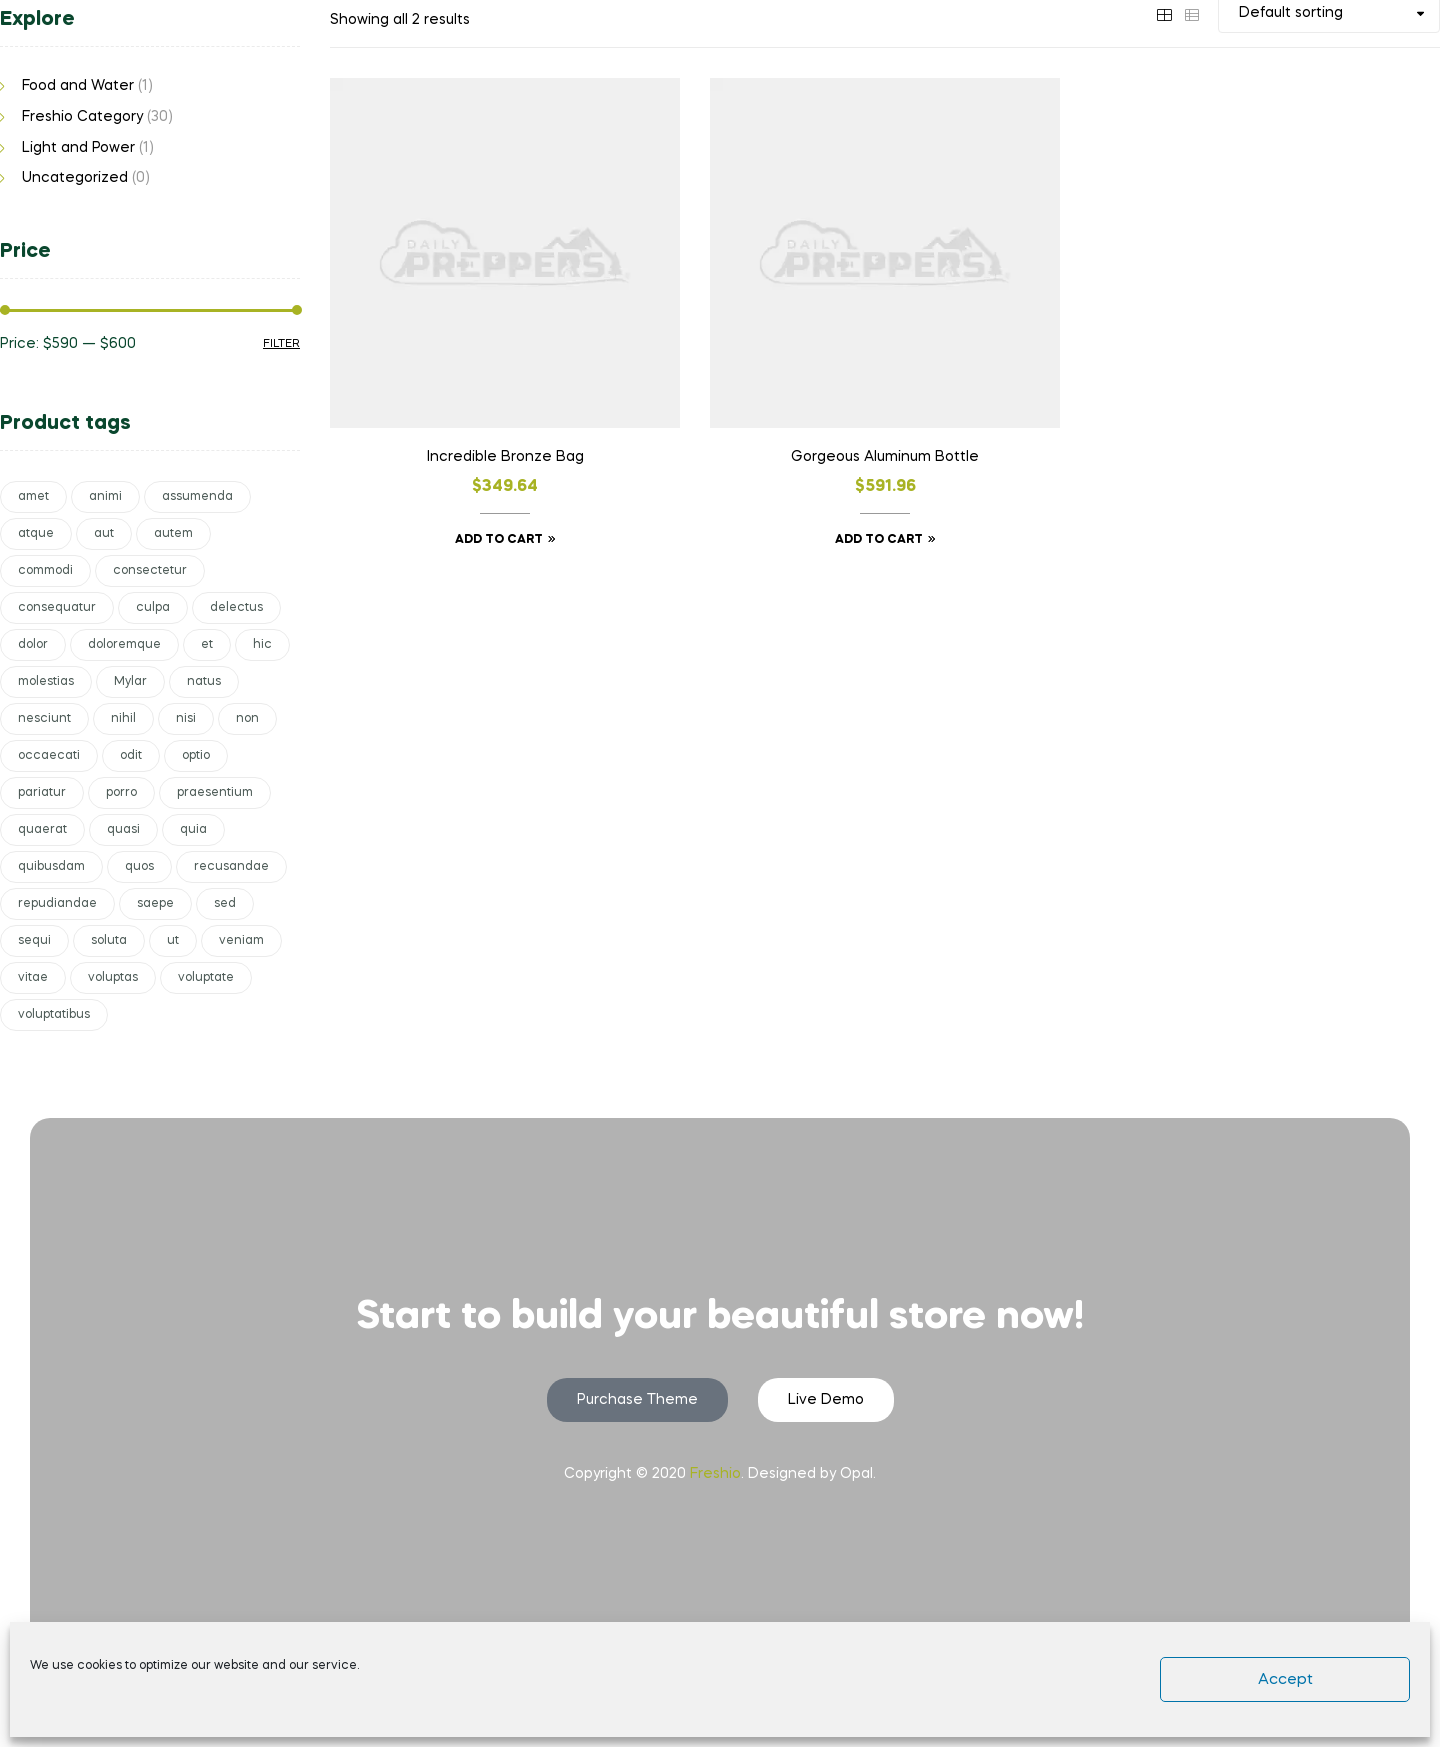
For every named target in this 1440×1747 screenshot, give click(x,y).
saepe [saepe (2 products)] (155, 904)
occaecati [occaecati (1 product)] (49, 756)
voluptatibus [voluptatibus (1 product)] (54, 1015)
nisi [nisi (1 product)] (186, 719)
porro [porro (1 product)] (121, 793)
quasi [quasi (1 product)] (123, 830)
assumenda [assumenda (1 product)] (197, 497)
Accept (1285, 1680)
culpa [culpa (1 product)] (153, 608)
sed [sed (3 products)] (225, 904)
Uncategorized (75, 178)
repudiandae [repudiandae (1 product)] (57, 904)
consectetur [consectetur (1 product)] (150, 571)
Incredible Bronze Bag (505, 457)
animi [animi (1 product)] (105, 497)
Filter (281, 344)
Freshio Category (82, 117)
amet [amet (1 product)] (33, 497)
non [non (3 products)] (247, 719)
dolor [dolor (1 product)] (33, 645)
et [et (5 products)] (207, 645)
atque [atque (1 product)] (36, 534)
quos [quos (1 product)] (139, 867)
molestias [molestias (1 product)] (46, 682)
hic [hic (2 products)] (262, 645)
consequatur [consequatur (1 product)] (57, 608)
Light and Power (78, 148)
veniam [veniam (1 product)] (241, 941)
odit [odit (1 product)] (131, 756)
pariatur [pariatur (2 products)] (42, 793)
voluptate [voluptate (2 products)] (206, 978)
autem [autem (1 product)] (173, 534)
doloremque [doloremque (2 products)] (124, 645)
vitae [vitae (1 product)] (33, 978)
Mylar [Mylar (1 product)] (130, 682)
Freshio (715, 1474)
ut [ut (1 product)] (173, 941)
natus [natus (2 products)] (204, 682)
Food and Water (78, 86)
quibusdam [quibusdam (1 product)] (51, 867)
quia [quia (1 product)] (193, 830)
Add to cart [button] (499, 540)
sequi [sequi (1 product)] (34, 941)
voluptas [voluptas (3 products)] (113, 978)
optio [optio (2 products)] (196, 756)
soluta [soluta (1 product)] (109, 941)
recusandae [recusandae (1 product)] (231, 867)
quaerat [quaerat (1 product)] (42, 830)
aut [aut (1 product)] (104, 534)
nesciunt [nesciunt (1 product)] (44, 719)
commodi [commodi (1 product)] (45, 571)
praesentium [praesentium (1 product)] (215, 793)
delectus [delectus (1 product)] (236, 608)
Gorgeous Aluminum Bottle (885, 457)
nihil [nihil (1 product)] (123, 719)
